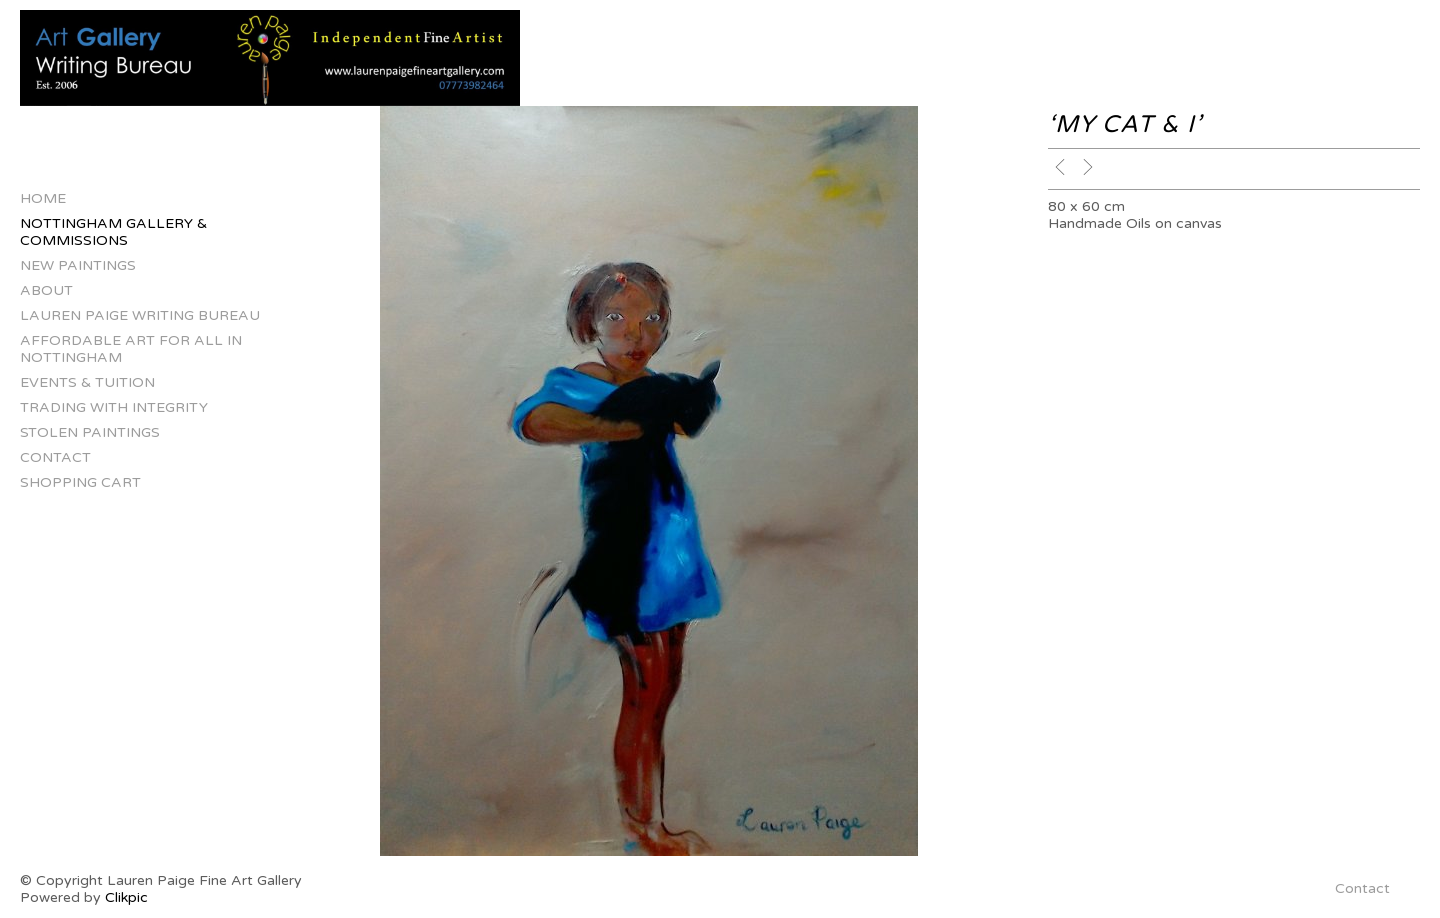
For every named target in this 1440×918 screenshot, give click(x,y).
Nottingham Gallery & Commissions (113, 232)
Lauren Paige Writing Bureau (140, 315)
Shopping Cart (80, 482)
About (46, 290)
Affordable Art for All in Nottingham (131, 349)
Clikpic (126, 897)
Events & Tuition (87, 382)
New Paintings (78, 265)
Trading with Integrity (114, 407)
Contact (55, 457)
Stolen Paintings (90, 432)
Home (43, 198)
